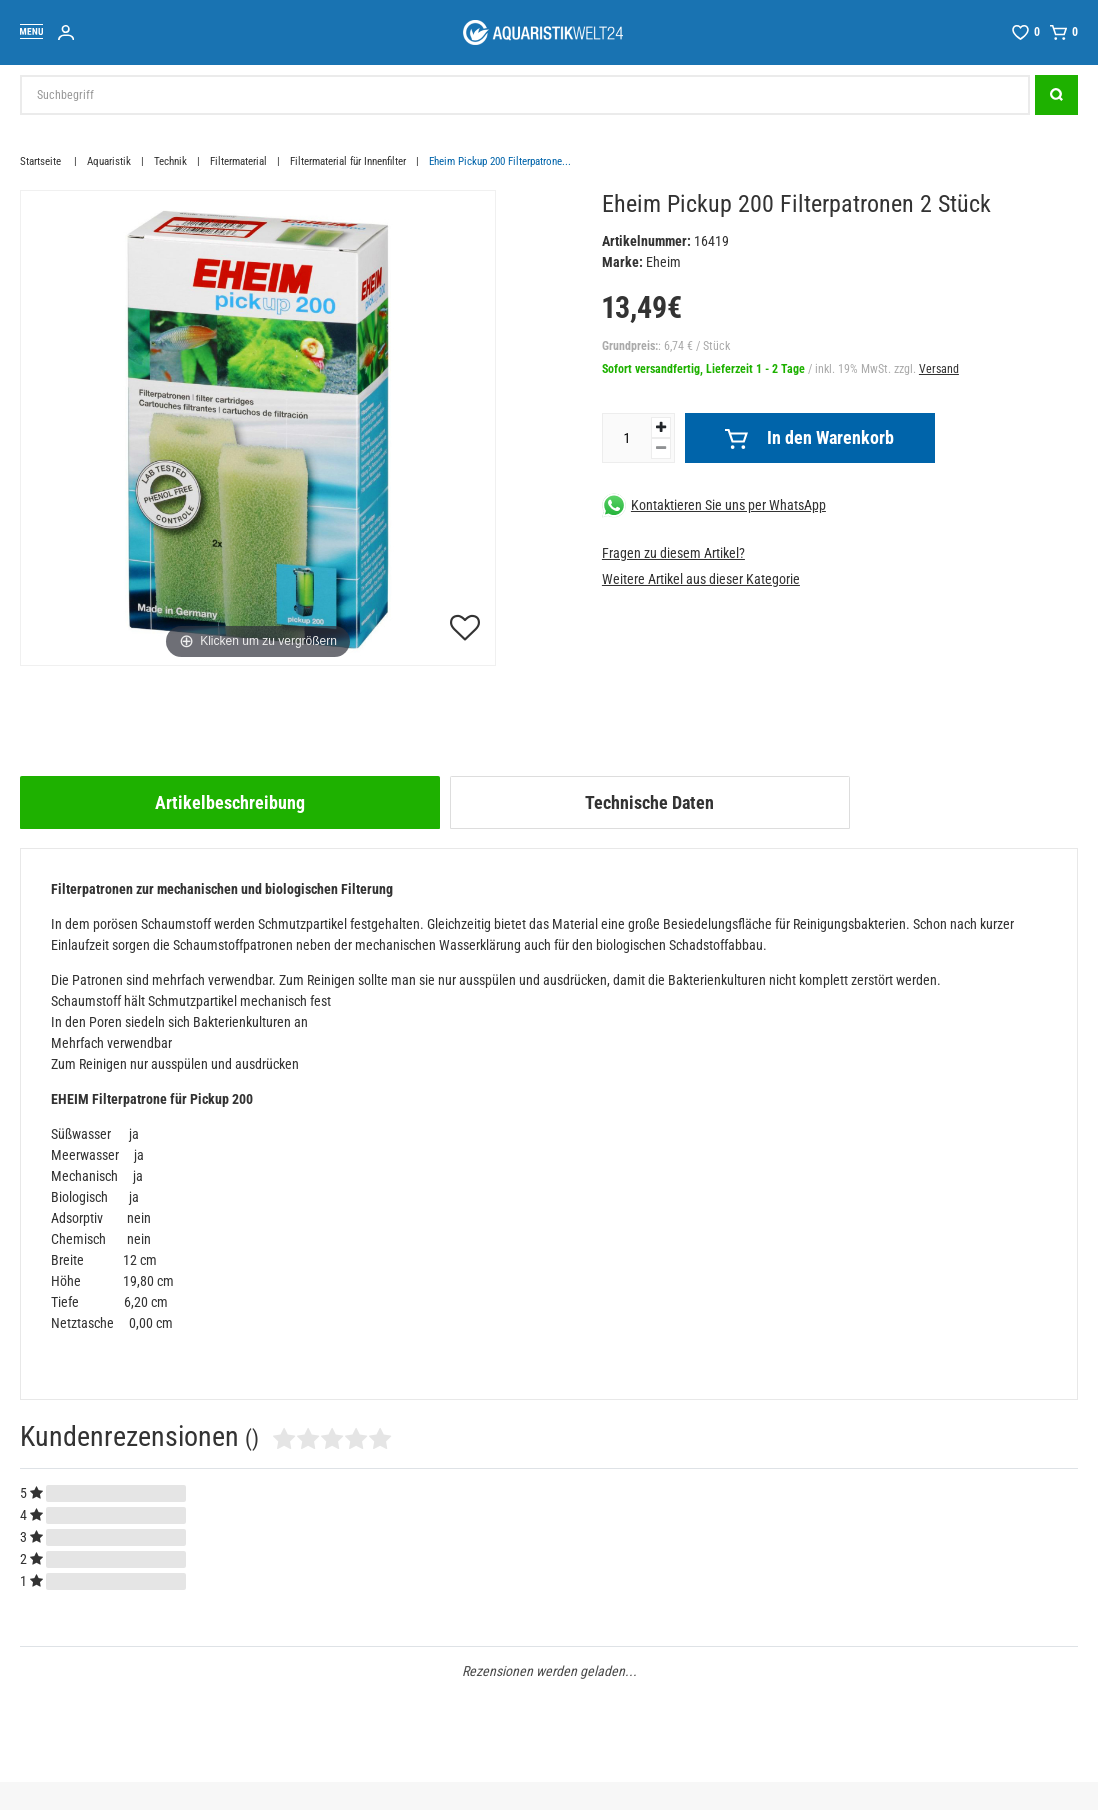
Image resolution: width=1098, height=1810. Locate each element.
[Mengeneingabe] (627, 438)
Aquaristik (109, 161)
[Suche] (1056, 95)
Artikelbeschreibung (230, 802)
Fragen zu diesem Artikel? (673, 553)
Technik (170, 161)
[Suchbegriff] (525, 95)
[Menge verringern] (661, 448)
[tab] (230, 802)
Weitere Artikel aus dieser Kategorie (701, 579)
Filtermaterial (238, 161)
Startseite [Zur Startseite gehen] (42, 161)
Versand (939, 369)
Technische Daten (649, 802)
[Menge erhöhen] (661, 427)
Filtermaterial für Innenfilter (348, 161)
